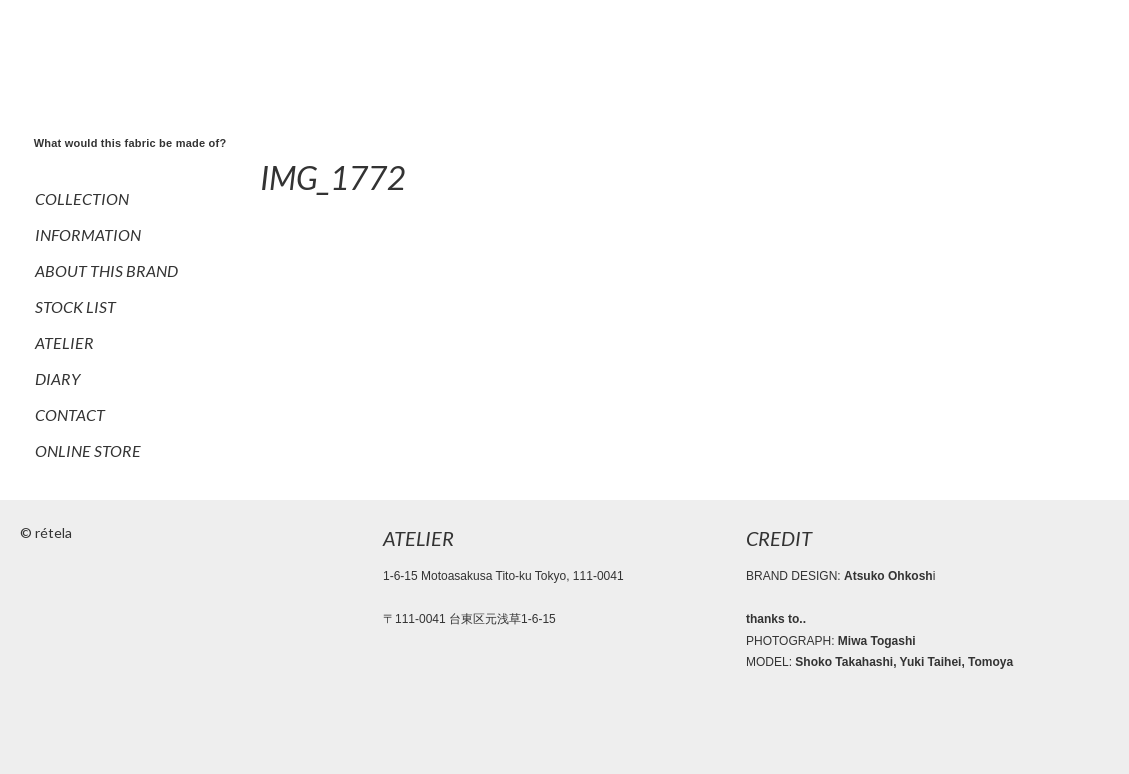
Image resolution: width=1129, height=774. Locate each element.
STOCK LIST (75, 306)
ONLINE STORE (88, 450)
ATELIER (64, 342)
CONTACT (70, 414)
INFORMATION (88, 234)
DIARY (57, 378)
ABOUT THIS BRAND (106, 270)
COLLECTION (82, 198)
